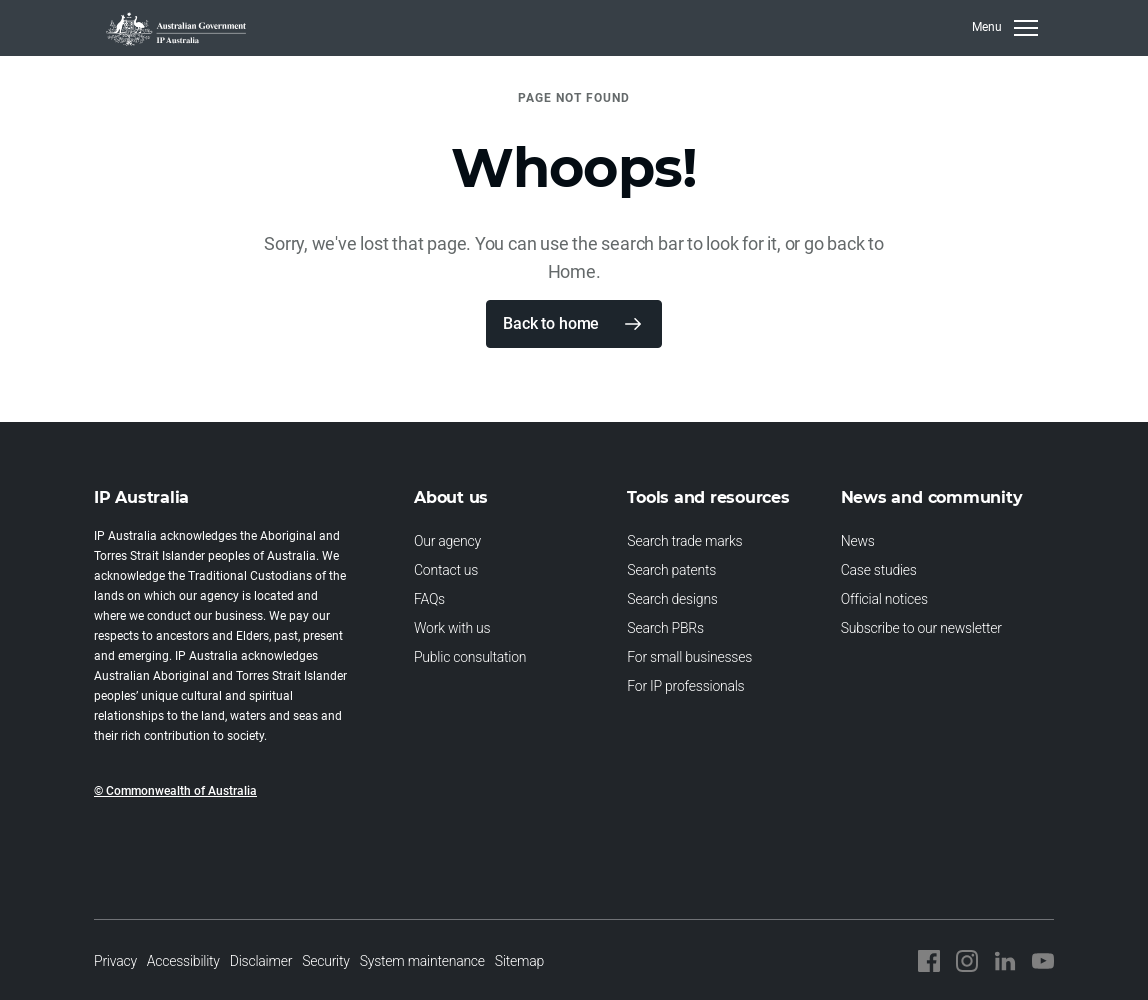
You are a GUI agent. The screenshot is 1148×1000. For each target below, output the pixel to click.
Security (326, 961)
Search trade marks (684, 541)
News (858, 541)
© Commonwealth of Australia (175, 791)
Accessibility (183, 961)
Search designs (672, 599)
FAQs (429, 599)
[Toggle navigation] (1005, 28)
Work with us (452, 628)
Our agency (447, 541)
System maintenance (422, 961)
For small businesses (689, 657)
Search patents (671, 570)
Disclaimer (261, 961)
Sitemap (519, 961)
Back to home (551, 323)
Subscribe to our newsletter (921, 628)
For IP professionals (685, 686)
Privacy (115, 961)
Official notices (884, 599)
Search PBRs (665, 628)
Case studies (879, 570)
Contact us (446, 570)
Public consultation (470, 657)
